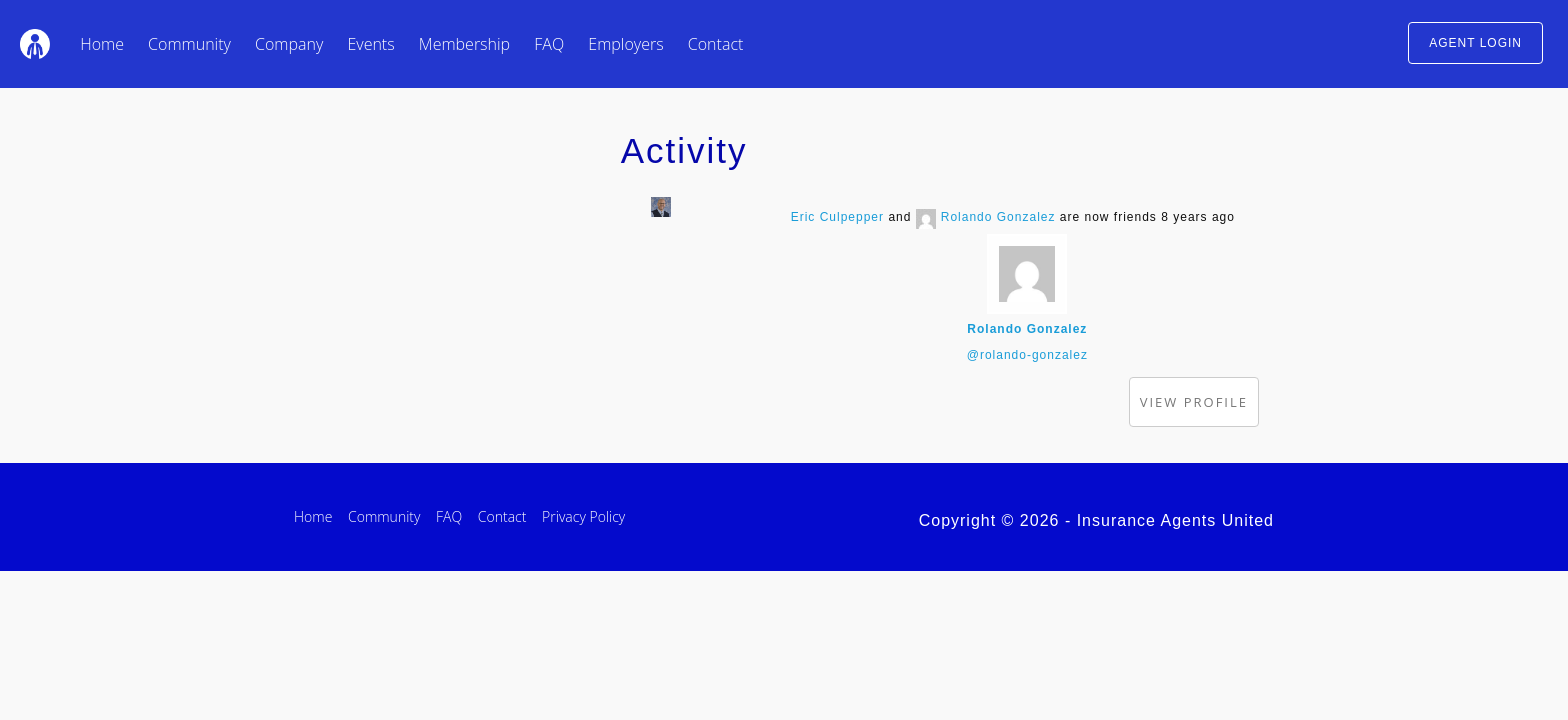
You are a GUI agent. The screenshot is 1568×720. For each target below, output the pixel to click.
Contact (716, 44)
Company (289, 44)
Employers (625, 44)
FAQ (549, 44)
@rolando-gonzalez (1027, 355)
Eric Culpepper (837, 217)
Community (189, 44)
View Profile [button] (1194, 402)
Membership (464, 44)
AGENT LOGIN (1475, 43)
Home (102, 44)
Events (370, 44)
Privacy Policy (583, 516)
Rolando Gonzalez (998, 217)
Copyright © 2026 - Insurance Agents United (1096, 520)
